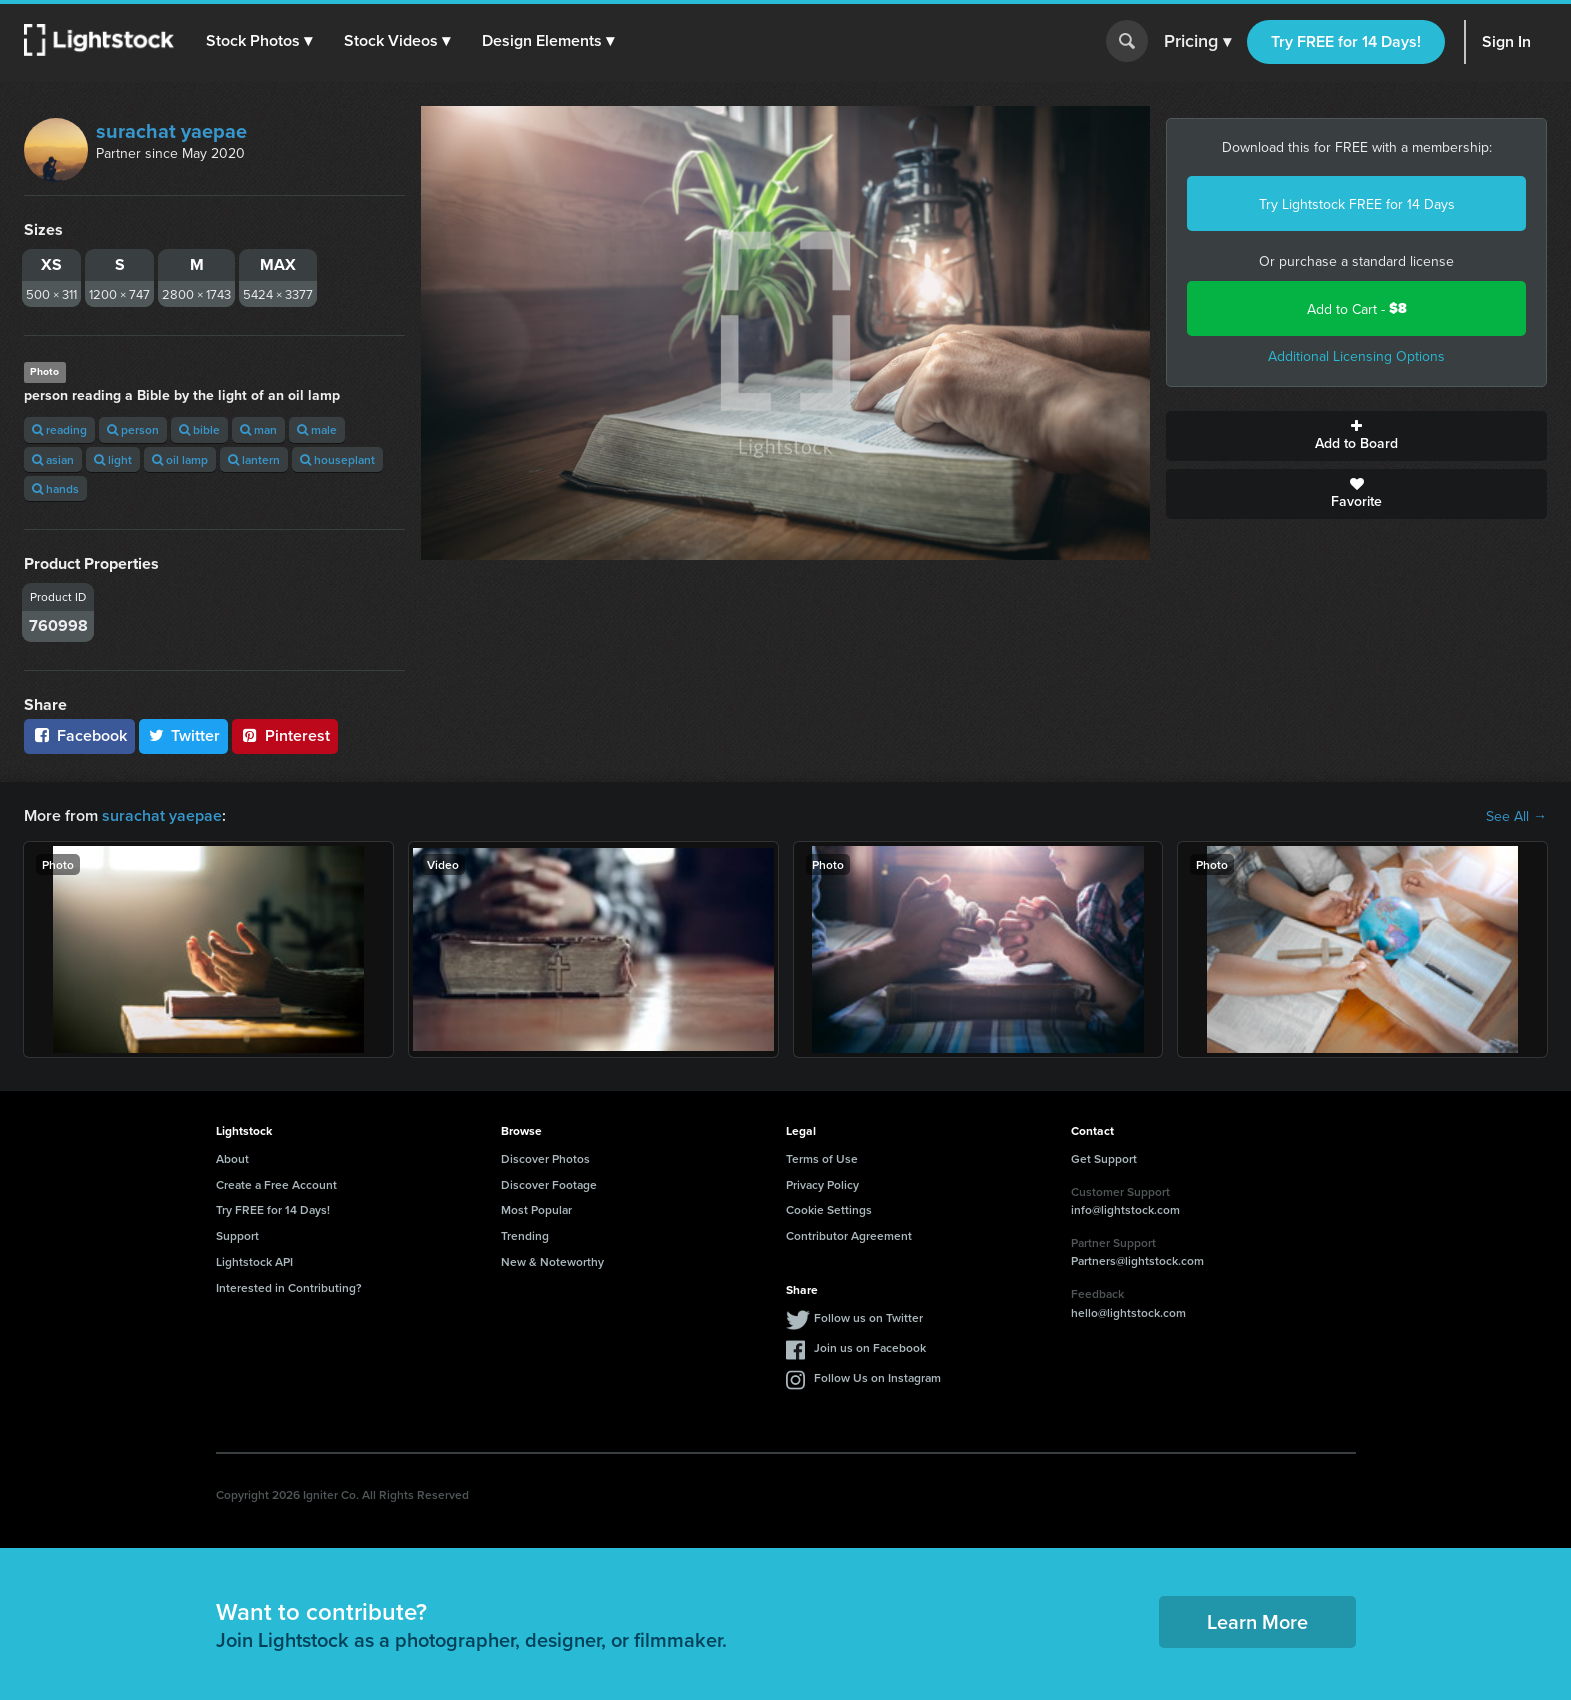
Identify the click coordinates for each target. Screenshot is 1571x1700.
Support (237, 1235)
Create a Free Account (276, 1184)
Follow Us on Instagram (877, 1377)
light (113, 459)
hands (55, 488)
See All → (1516, 816)
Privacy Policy (822, 1184)
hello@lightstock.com (1128, 1312)
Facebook (79, 735)
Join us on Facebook (870, 1347)
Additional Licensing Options (1356, 356)
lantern (254, 459)
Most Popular (536, 1209)
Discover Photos (545, 1158)
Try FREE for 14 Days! (1346, 41)
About (232, 1158)
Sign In (1506, 41)
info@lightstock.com (1125, 1209)
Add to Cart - (1357, 308)
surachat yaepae (171, 130)
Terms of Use (822, 1158)
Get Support (1104, 1158)
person (133, 429)
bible (199, 429)
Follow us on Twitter (868, 1317)
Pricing (1197, 42)
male (317, 429)
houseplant (337, 459)
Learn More (1257, 1621)
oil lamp (180, 459)
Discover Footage (549, 1184)
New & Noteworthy (552, 1261)
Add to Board (1356, 436)
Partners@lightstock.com (1137, 1260)
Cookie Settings (829, 1209)
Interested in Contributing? (289, 1287)
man (258, 429)
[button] (259, 41)
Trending (525, 1235)
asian (53, 459)
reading (59, 429)
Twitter (184, 735)
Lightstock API (254, 1261)
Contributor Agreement (849, 1235)
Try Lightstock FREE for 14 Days (1357, 204)
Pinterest (285, 735)
